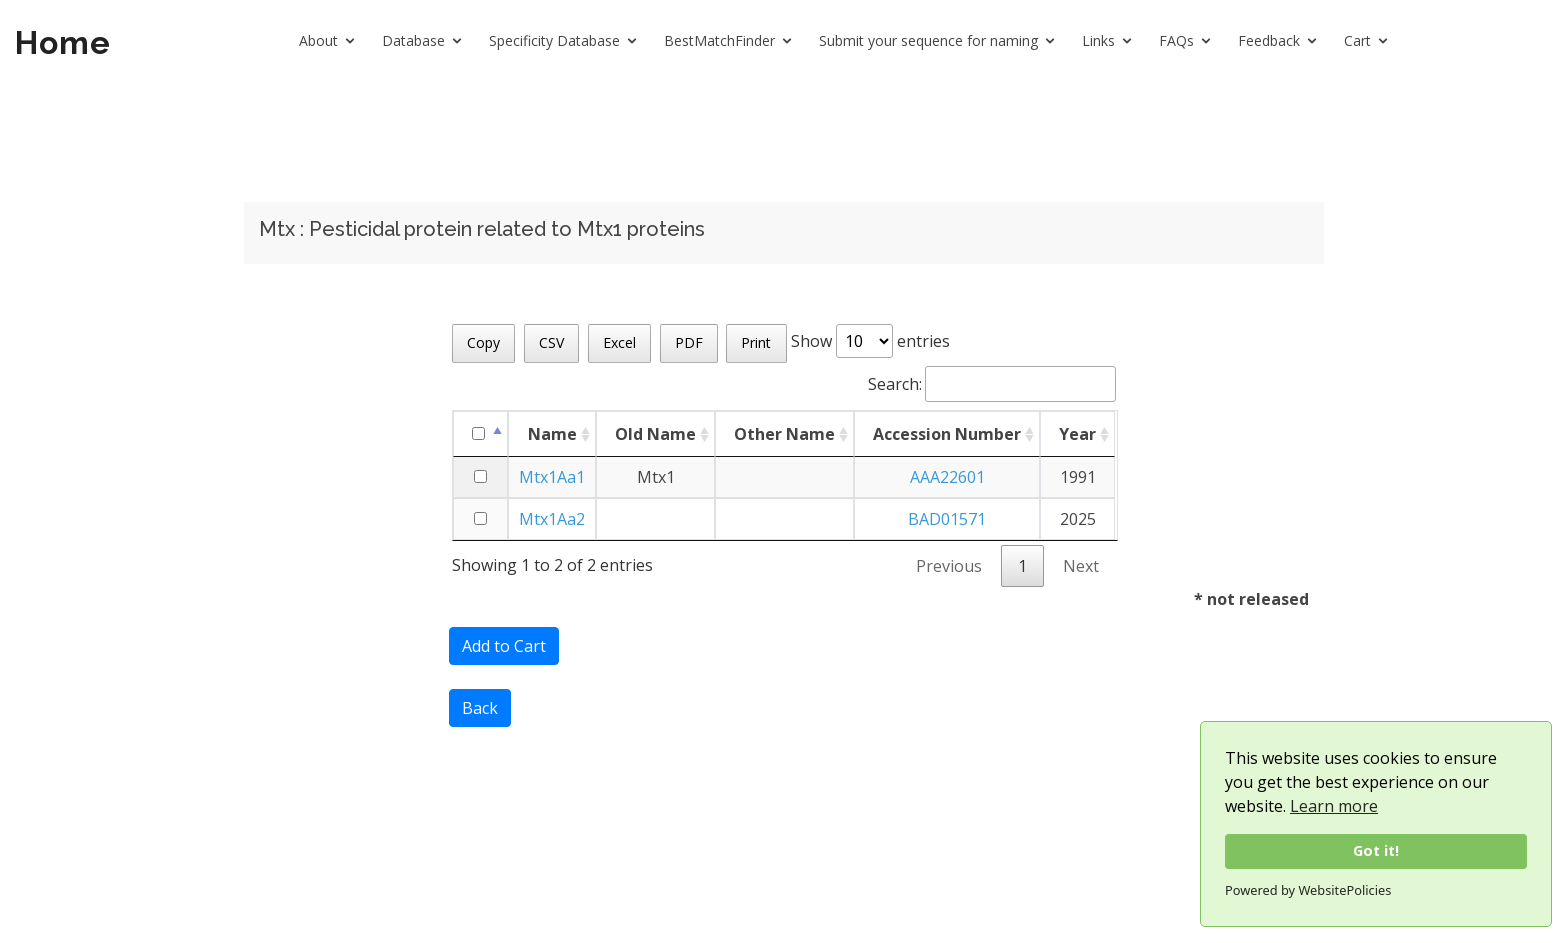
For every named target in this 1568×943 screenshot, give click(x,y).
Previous (949, 566)
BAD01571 (947, 519)
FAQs (1176, 40)
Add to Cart (504, 646)
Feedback (1269, 40)
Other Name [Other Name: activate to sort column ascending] (784, 434)
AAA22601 (947, 477)
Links (1098, 40)
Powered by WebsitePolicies (1308, 890)
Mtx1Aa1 (552, 477)
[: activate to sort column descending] (480, 434)
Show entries (870, 341)
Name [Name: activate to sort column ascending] (552, 434)
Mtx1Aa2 (552, 519)
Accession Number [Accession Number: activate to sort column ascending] (947, 434)
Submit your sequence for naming (928, 40)
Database (413, 40)
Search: (992, 384)
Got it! (1376, 850)
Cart (1357, 40)
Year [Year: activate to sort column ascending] (1077, 434)
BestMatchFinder (719, 40)
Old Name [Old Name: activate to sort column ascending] (655, 434)
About (318, 40)
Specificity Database (554, 40)
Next (1081, 566)
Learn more (1334, 806)
